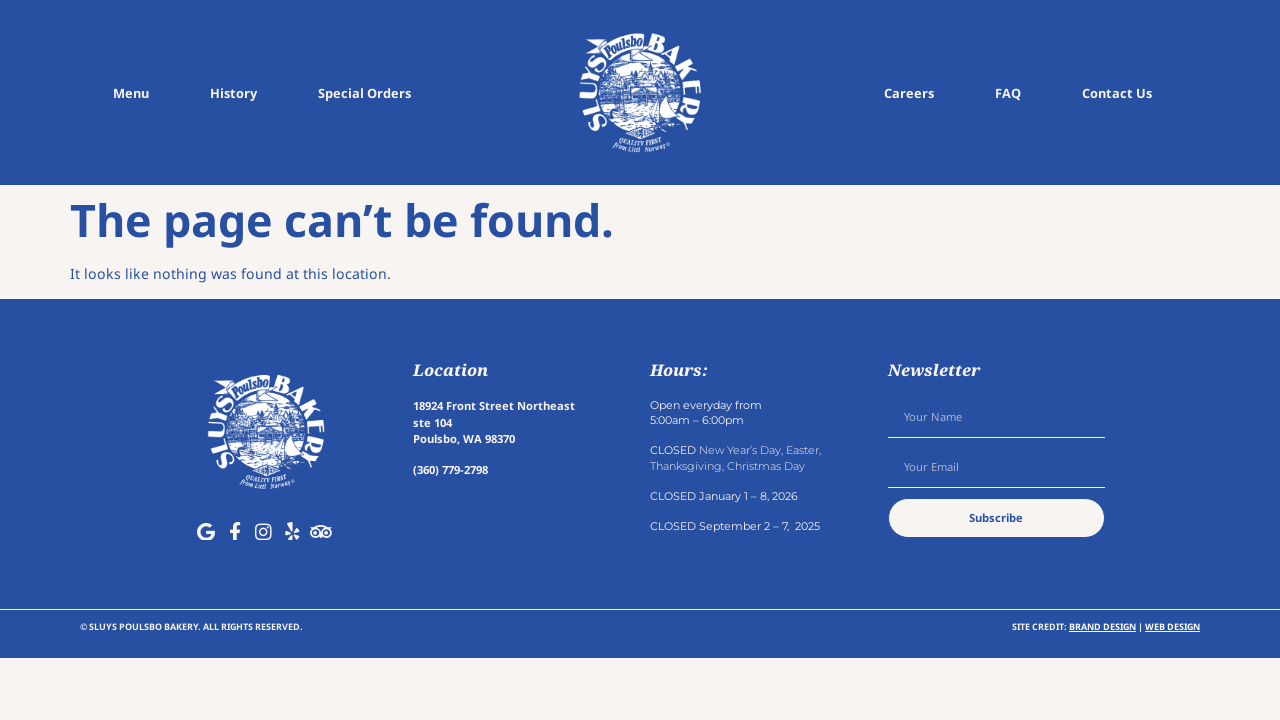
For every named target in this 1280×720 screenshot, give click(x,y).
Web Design (1172, 626)
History (233, 93)
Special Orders (364, 93)
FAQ (1008, 93)
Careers (909, 93)
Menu (131, 93)
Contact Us (1117, 93)
